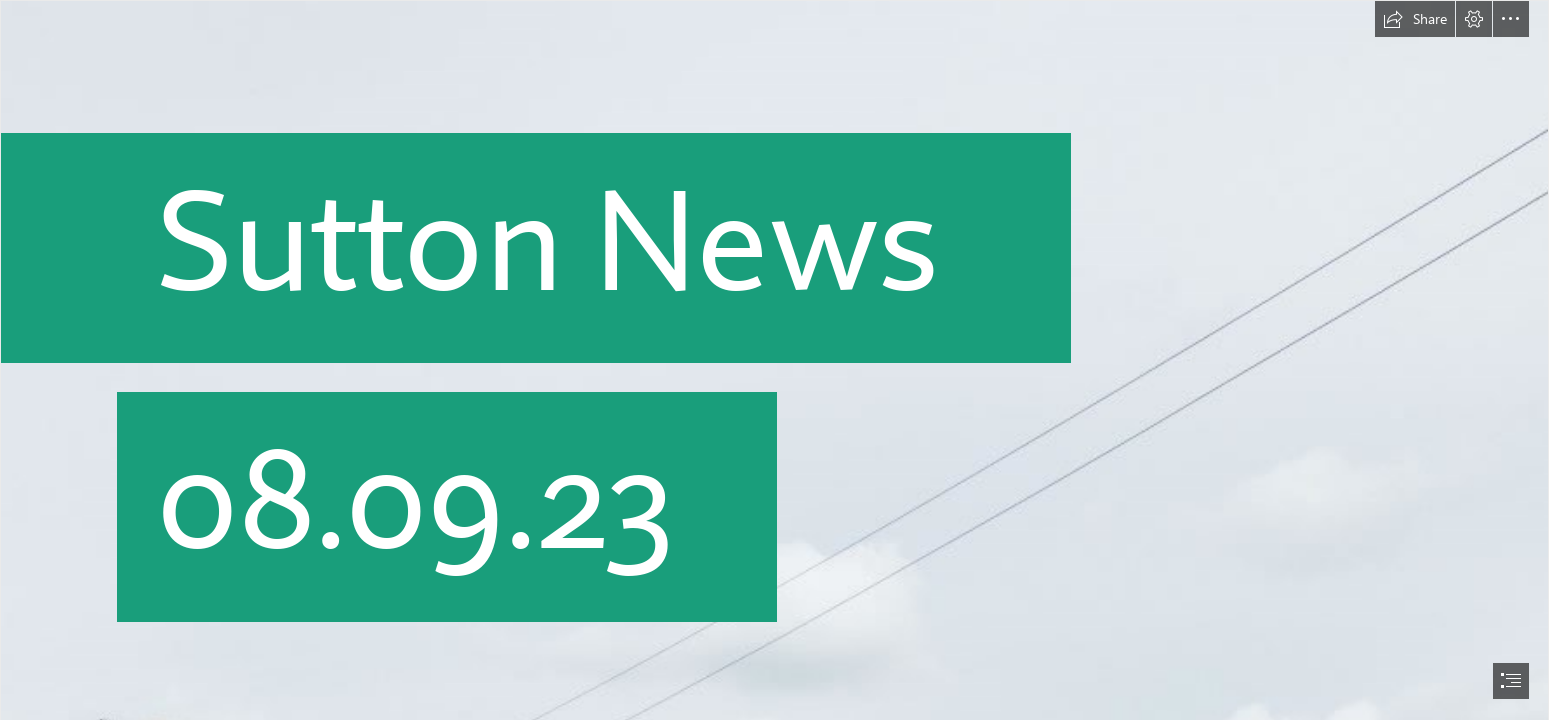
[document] (774, 360)
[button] (1415, 19)
